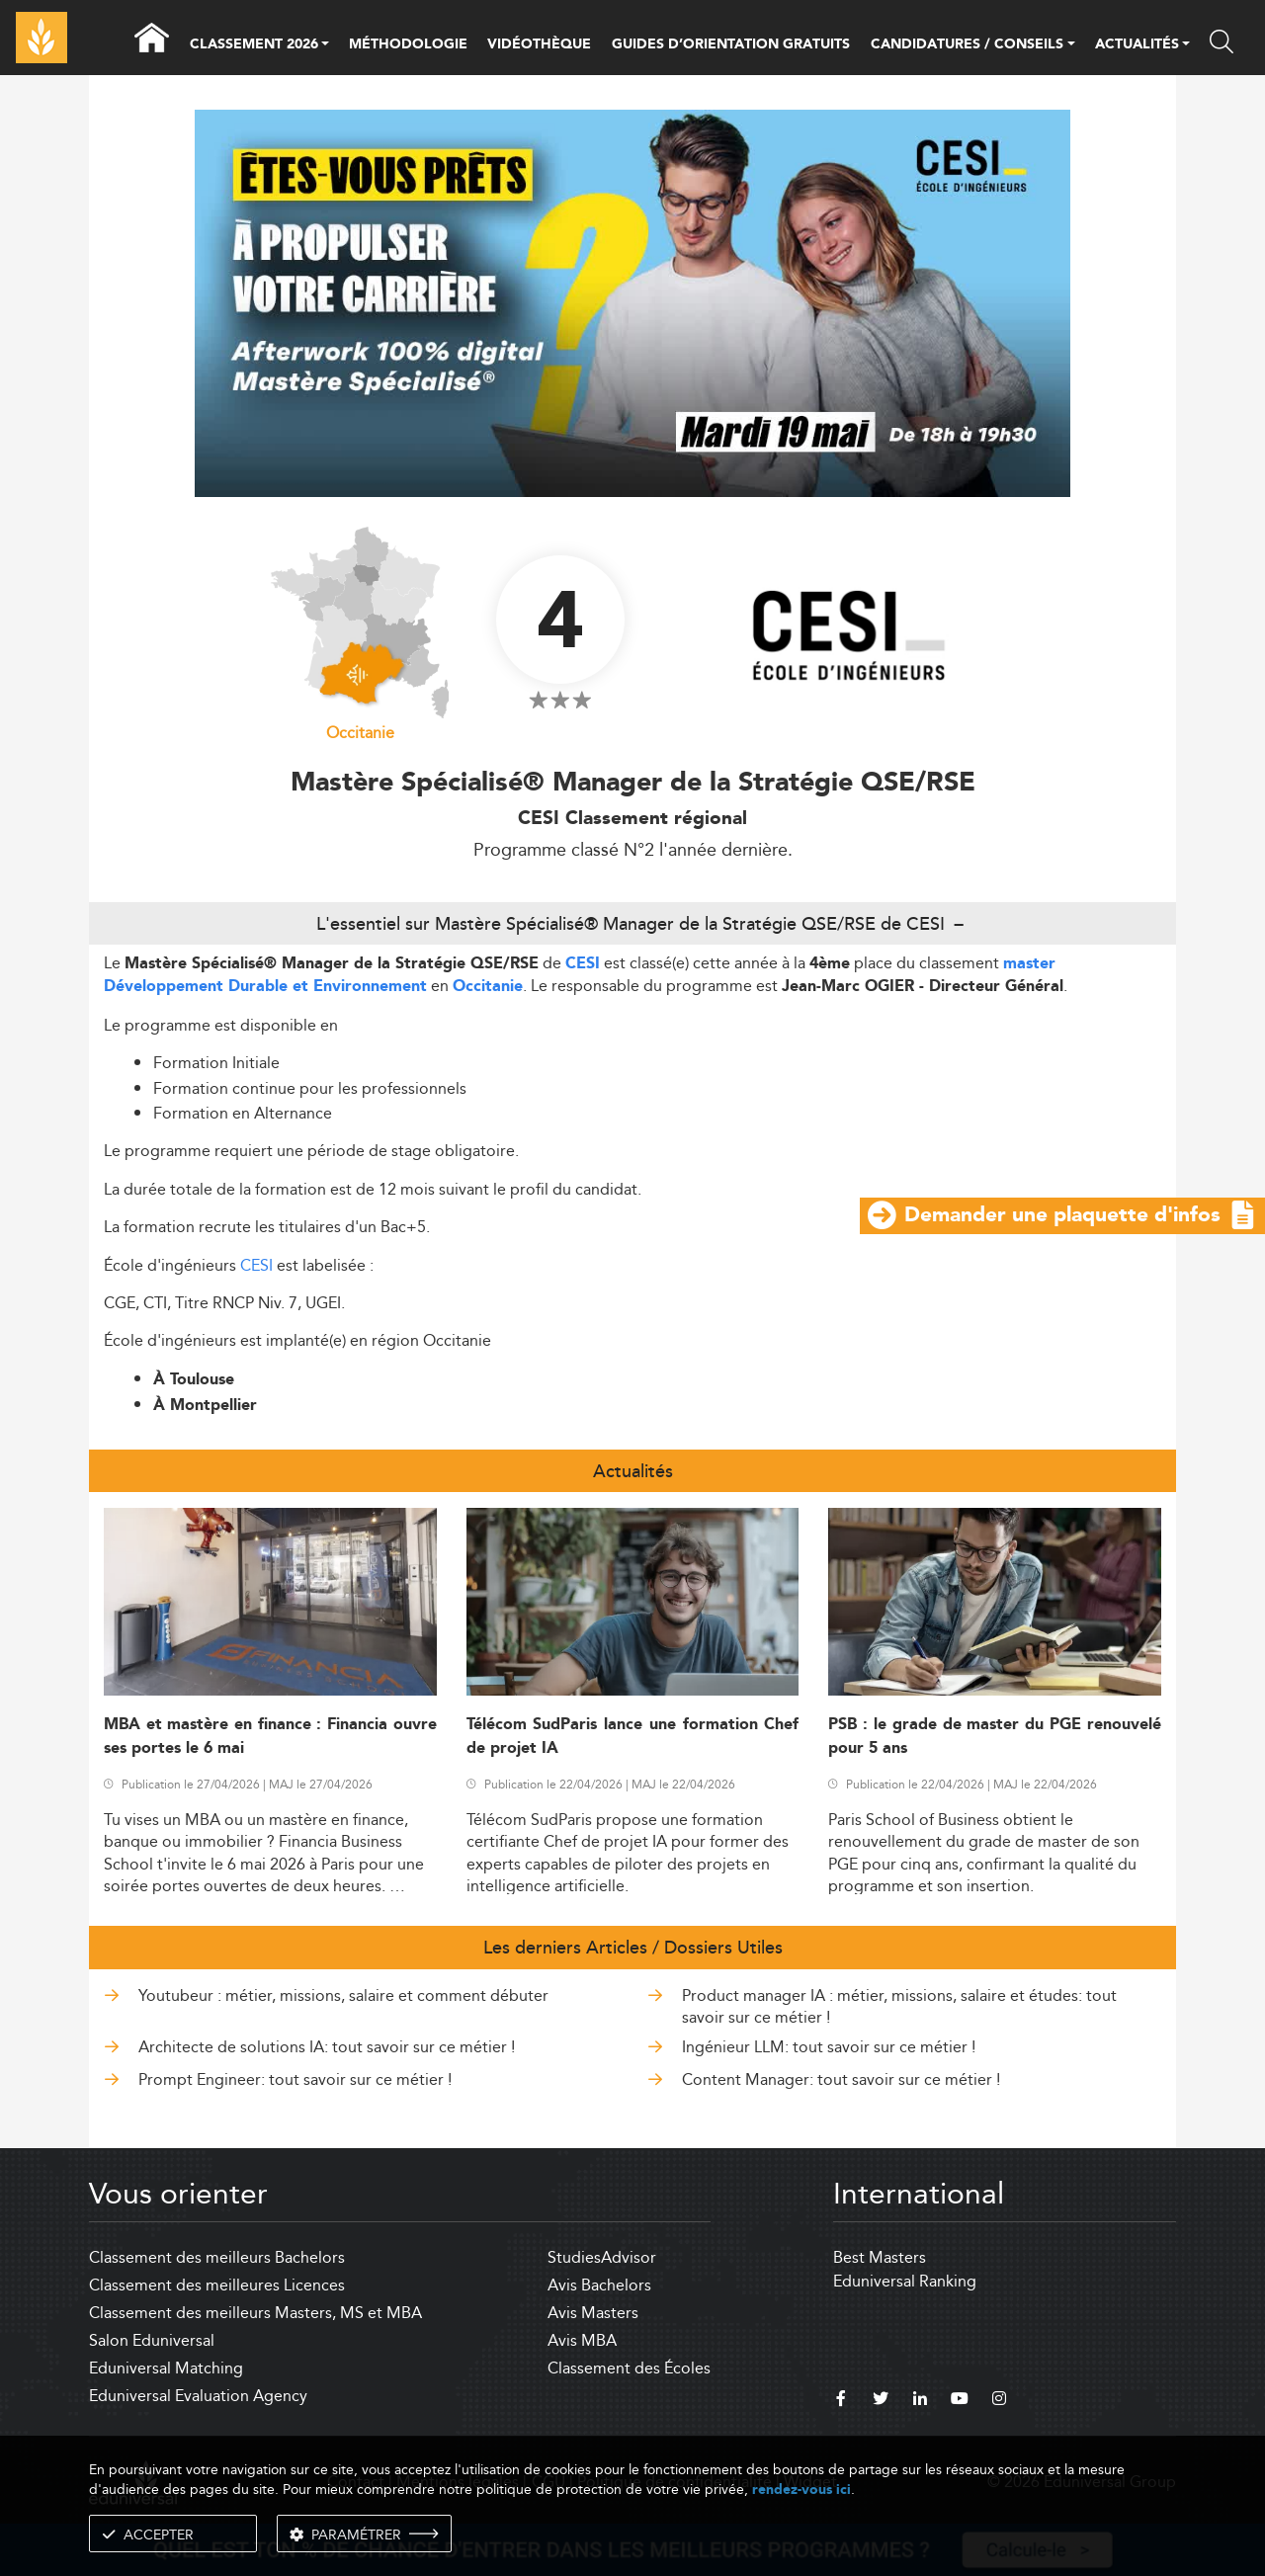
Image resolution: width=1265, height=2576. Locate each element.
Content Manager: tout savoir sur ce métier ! (841, 2079)
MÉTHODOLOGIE (408, 44)
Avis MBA (582, 2340)
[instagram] (999, 2401)
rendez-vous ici (801, 2489)
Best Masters (879, 2257)
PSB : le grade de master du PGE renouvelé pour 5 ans (994, 1736)
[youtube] (960, 2401)
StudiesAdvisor (602, 2257)
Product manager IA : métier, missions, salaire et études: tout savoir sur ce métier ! (899, 2006)
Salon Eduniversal (151, 2340)
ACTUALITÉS (1137, 45)
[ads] (633, 491)
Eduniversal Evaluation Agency (198, 2395)
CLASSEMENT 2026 (254, 45)
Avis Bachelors (599, 2285)
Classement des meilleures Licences (217, 2285)
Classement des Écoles (629, 2368)
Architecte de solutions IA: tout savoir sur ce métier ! (326, 2047)
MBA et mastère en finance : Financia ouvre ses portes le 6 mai (270, 1736)
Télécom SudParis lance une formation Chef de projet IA (633, 1736)
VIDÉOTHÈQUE (539, 44)
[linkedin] (920, 2401)
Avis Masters (593, 2312)
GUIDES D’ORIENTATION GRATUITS (731, 44)
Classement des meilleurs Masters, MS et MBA (255, 2312)
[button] (325, 45)
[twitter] (880, 2401)
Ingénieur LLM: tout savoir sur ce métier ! (828, 2047)
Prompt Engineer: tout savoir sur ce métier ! (295, 2079)
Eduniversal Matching (166, 2368)
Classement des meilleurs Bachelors (217, 2257)
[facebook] (841, 2401)
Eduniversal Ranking (904, 2281)
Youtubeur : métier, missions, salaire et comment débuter (343, 1995)
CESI (582, 964)
